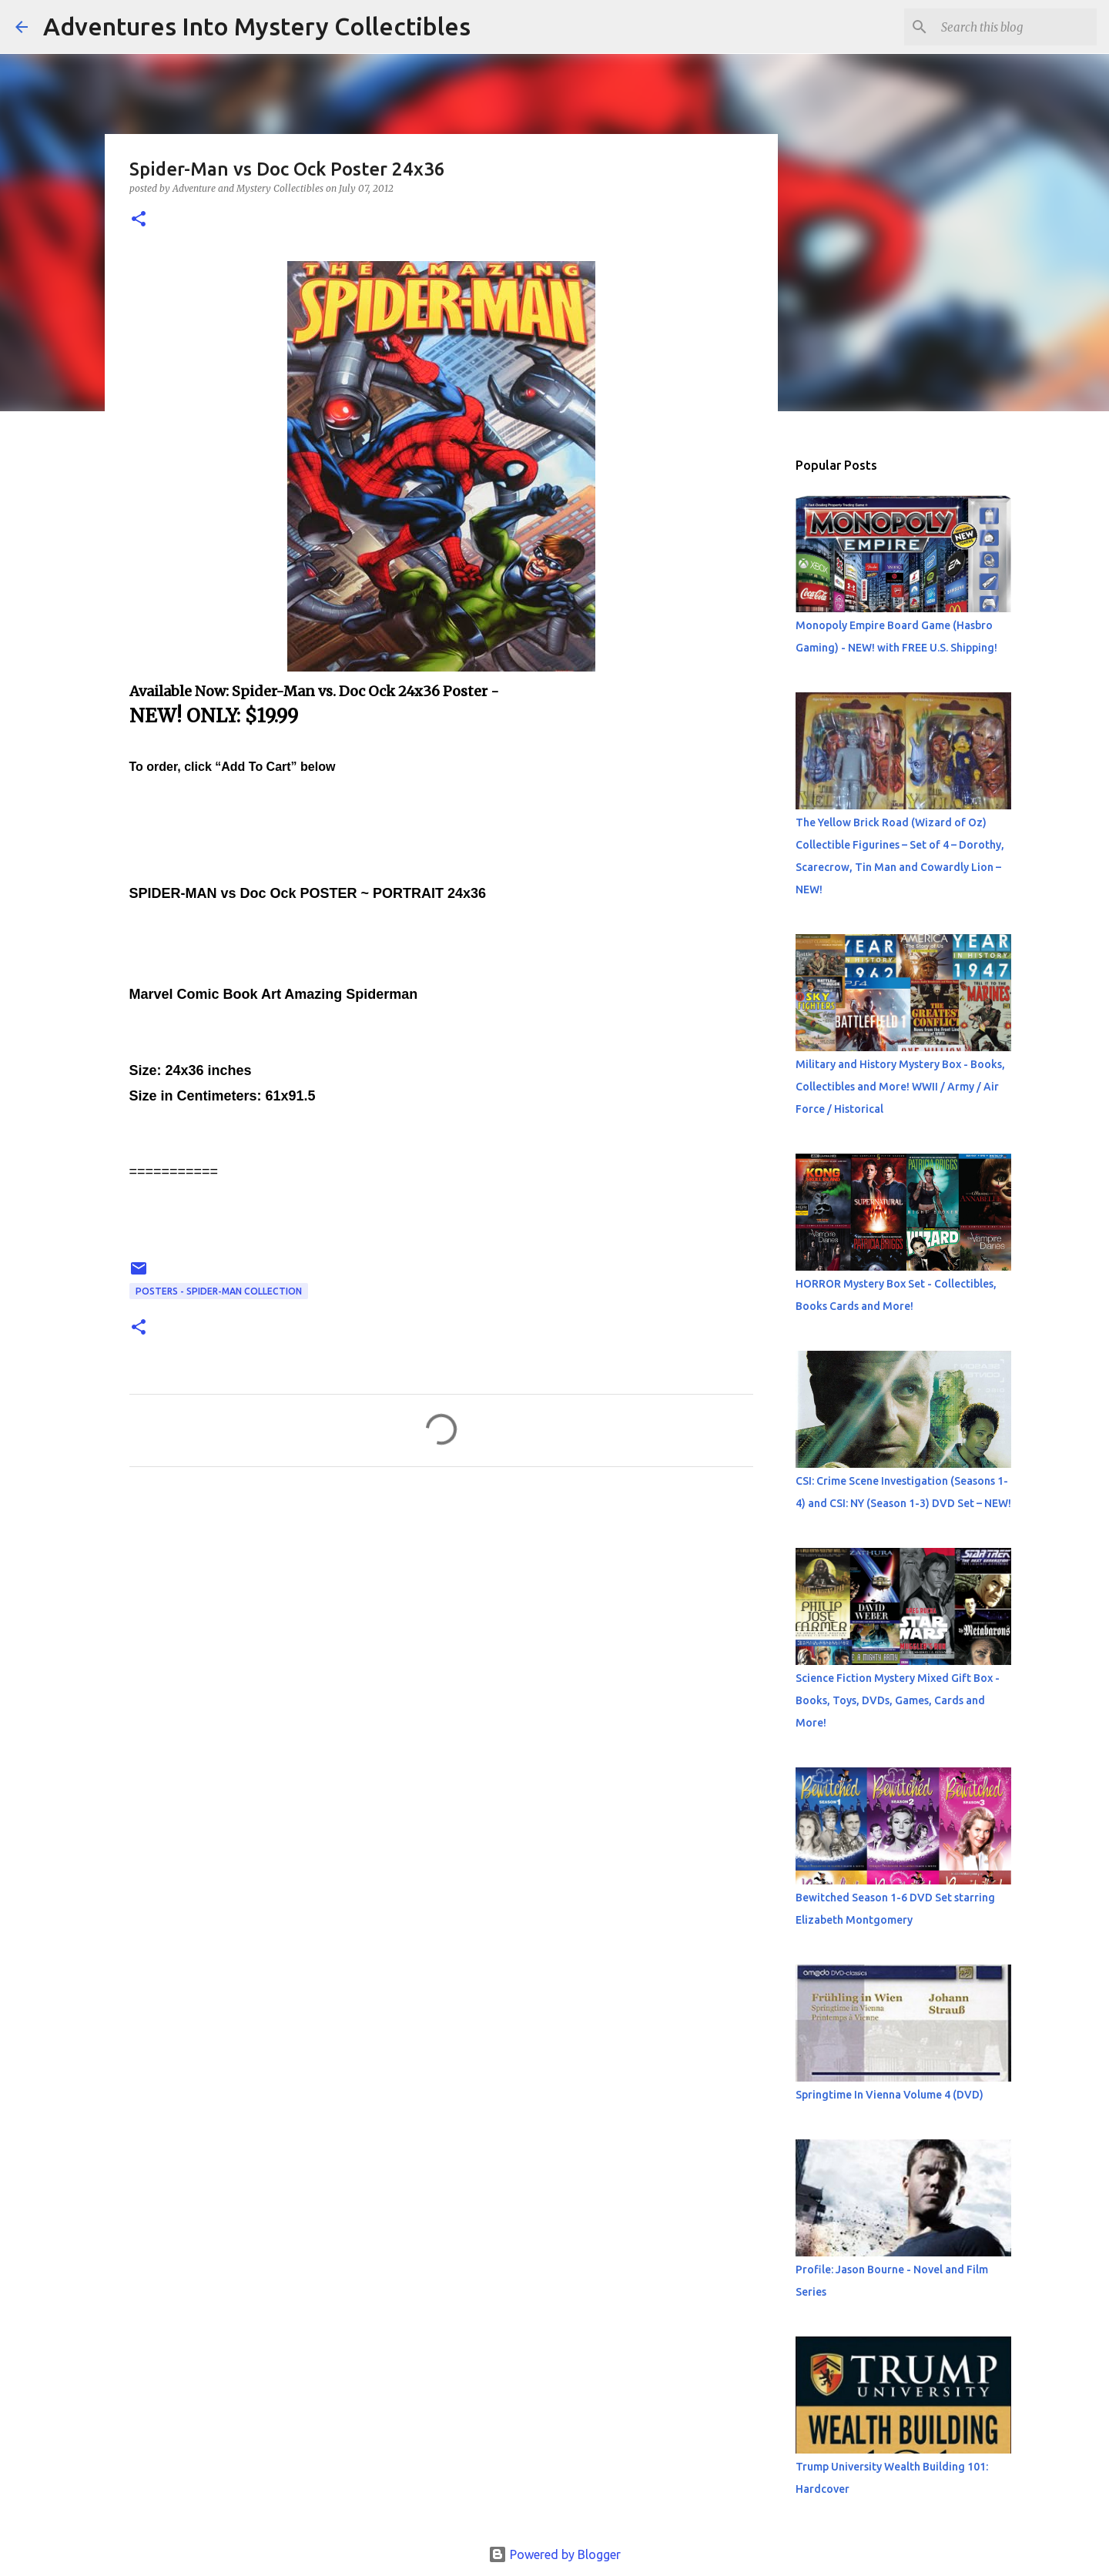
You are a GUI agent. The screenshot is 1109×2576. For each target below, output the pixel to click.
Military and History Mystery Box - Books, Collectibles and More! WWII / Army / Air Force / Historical (900, 1086)
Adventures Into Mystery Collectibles (257, 26)
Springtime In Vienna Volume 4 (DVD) (889, 2095)
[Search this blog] (1016, 26)
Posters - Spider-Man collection (219, 1291)
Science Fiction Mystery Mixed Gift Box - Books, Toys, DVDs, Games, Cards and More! (898, 1700)
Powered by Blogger (554, 2554)
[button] (138, 219)
